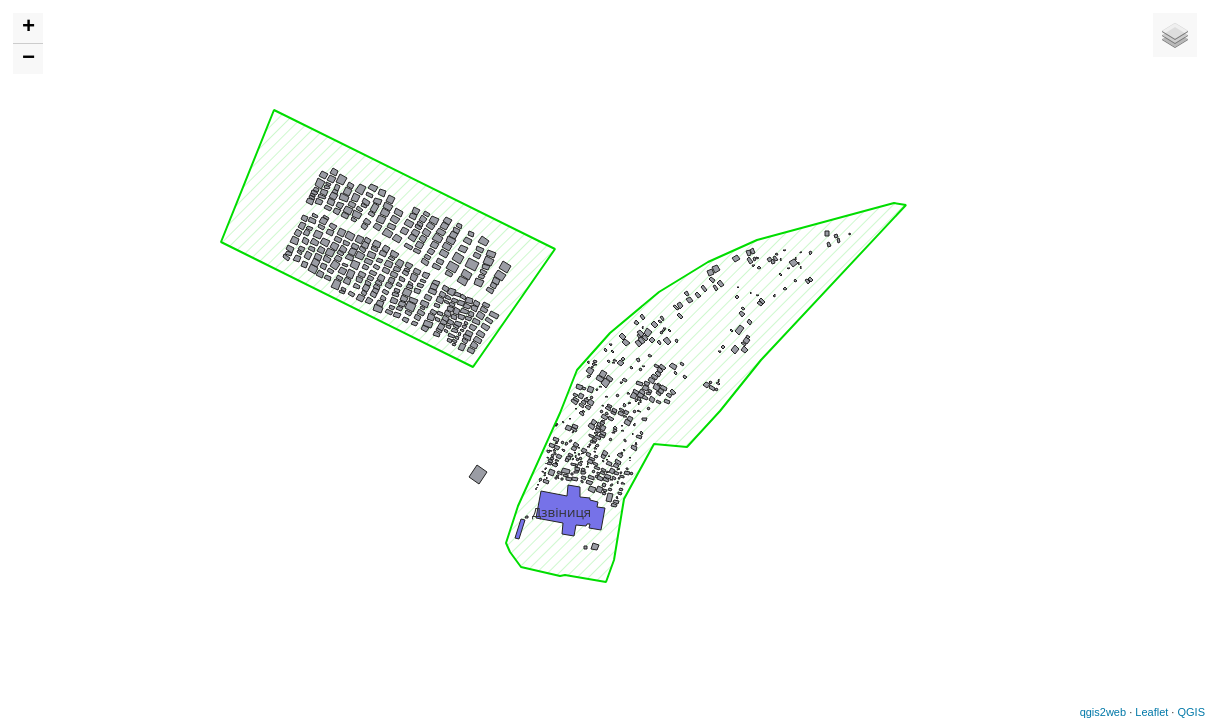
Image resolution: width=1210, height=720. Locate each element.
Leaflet (1151, 712)
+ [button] (28, 28)
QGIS (1191, 712)
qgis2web (1103, 712)
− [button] (28, 59)
